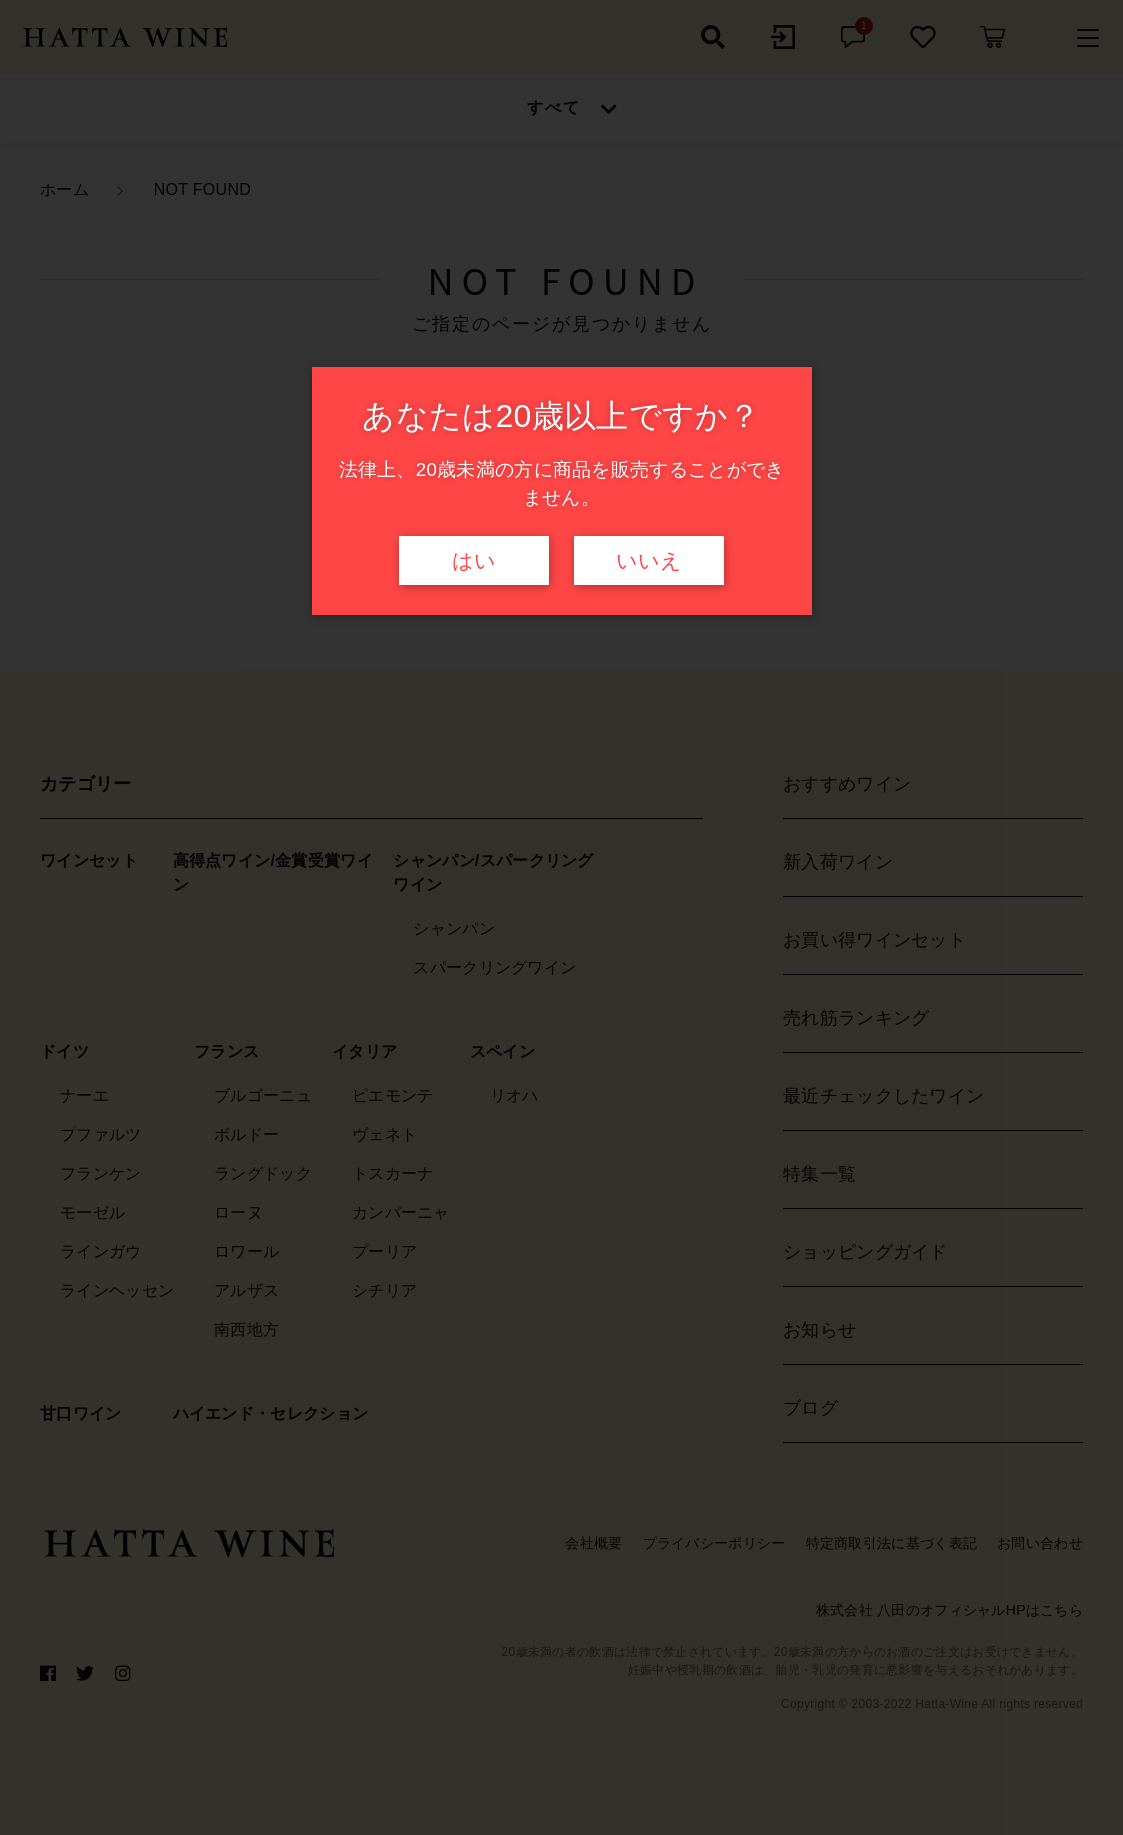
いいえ (649, 561)
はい (474, 561)
